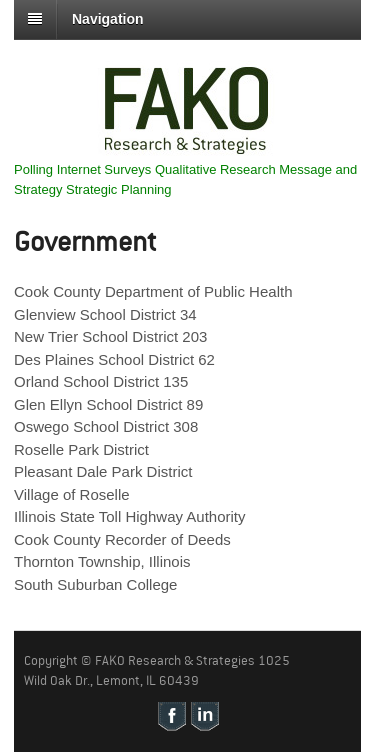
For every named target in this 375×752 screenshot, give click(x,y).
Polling (33, 169)
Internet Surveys (104, 169)
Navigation (108, 19)
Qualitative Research (215, 169)
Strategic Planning (119, 189)
